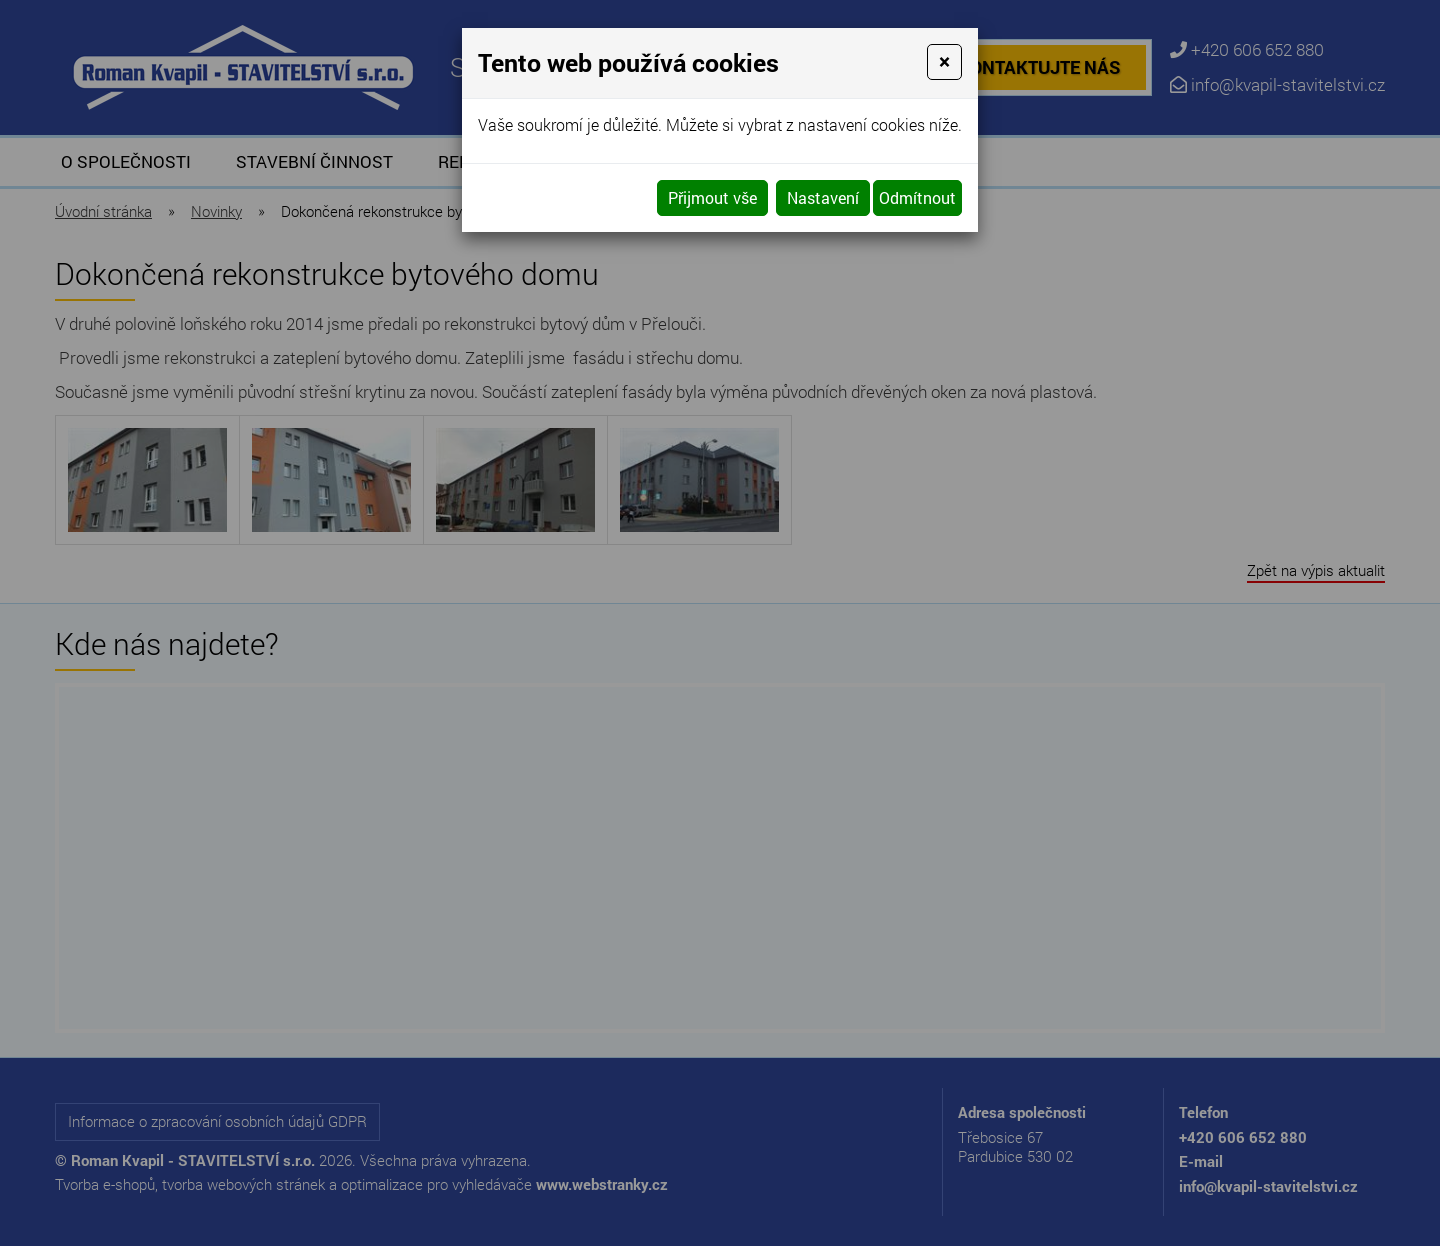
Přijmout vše (712, 197)
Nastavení (823, 197)
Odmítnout (917, 197)
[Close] (944, 62)
